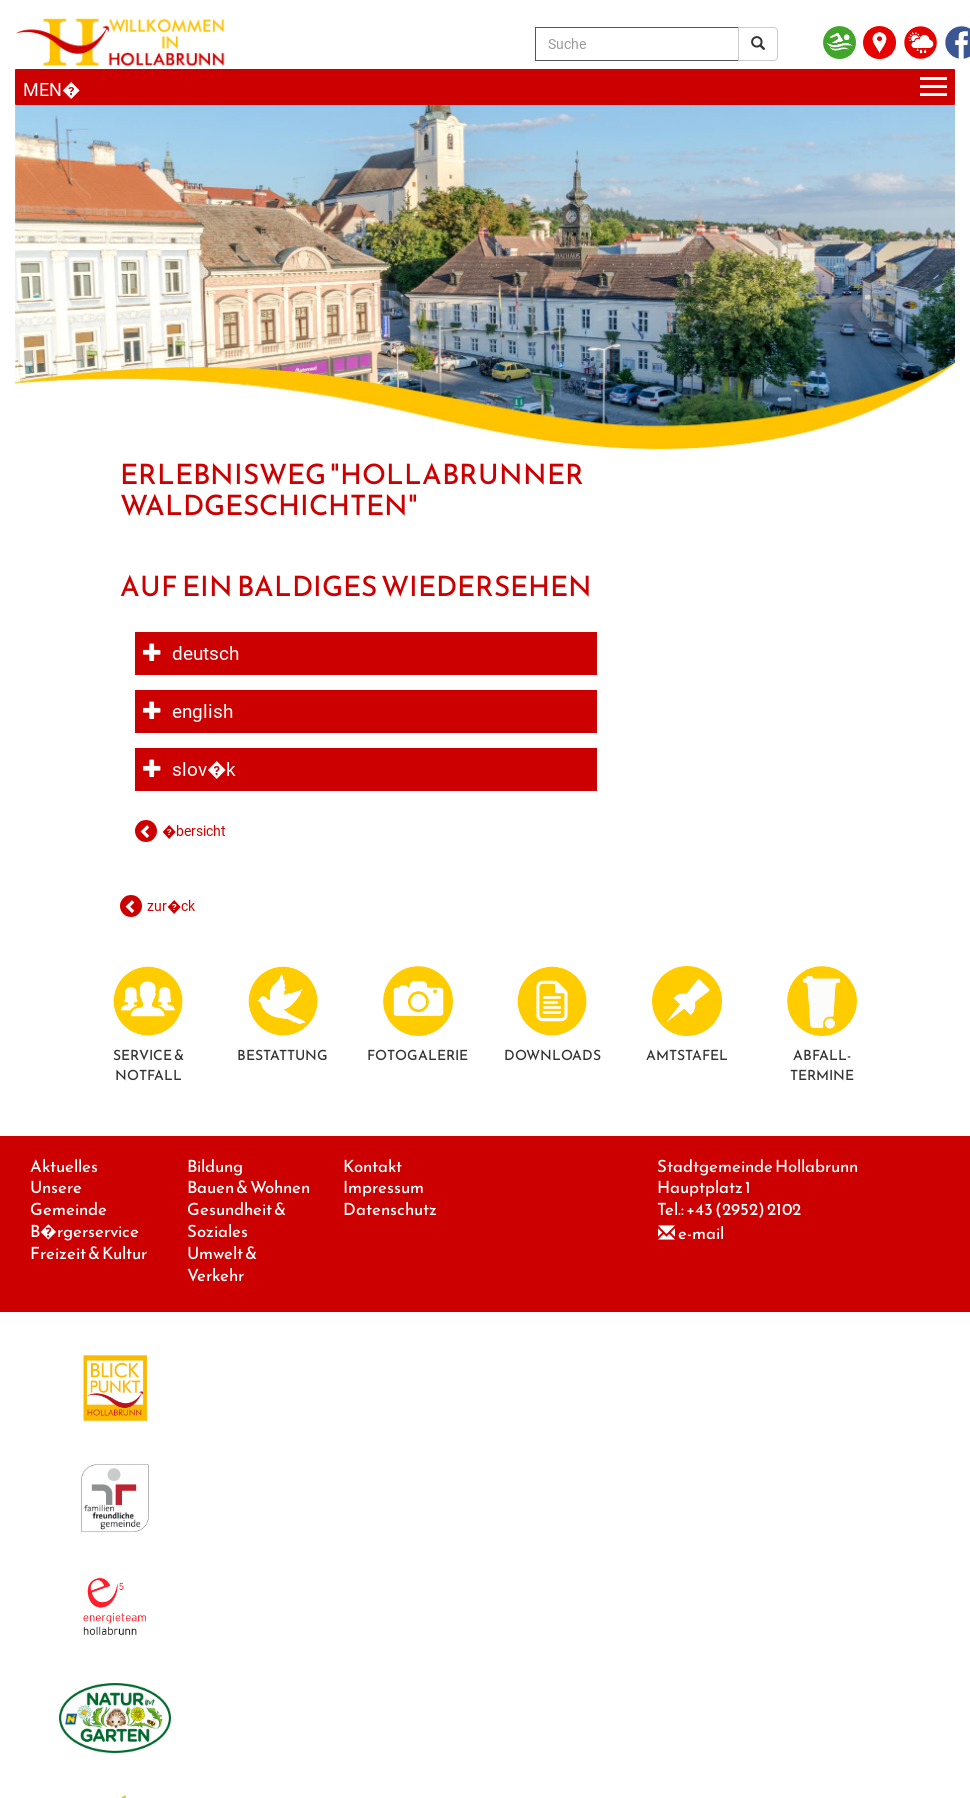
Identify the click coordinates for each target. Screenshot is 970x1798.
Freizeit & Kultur (88, 1253)
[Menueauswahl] (485, 87)
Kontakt (372, 1166)
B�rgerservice (84, 1231)
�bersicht (194, 831)
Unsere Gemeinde (68, 1198)
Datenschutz (390, 1209)
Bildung (215, 1166)
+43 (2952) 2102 (743, 1209)
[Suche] (637, 44)
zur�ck (171, 906)
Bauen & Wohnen (248, 1187)
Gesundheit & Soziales (236, 1220)
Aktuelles (64, 1166)
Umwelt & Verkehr (222, 1264)
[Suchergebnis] (758, 44)
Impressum (383, 1187)
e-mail (701, 1233)
